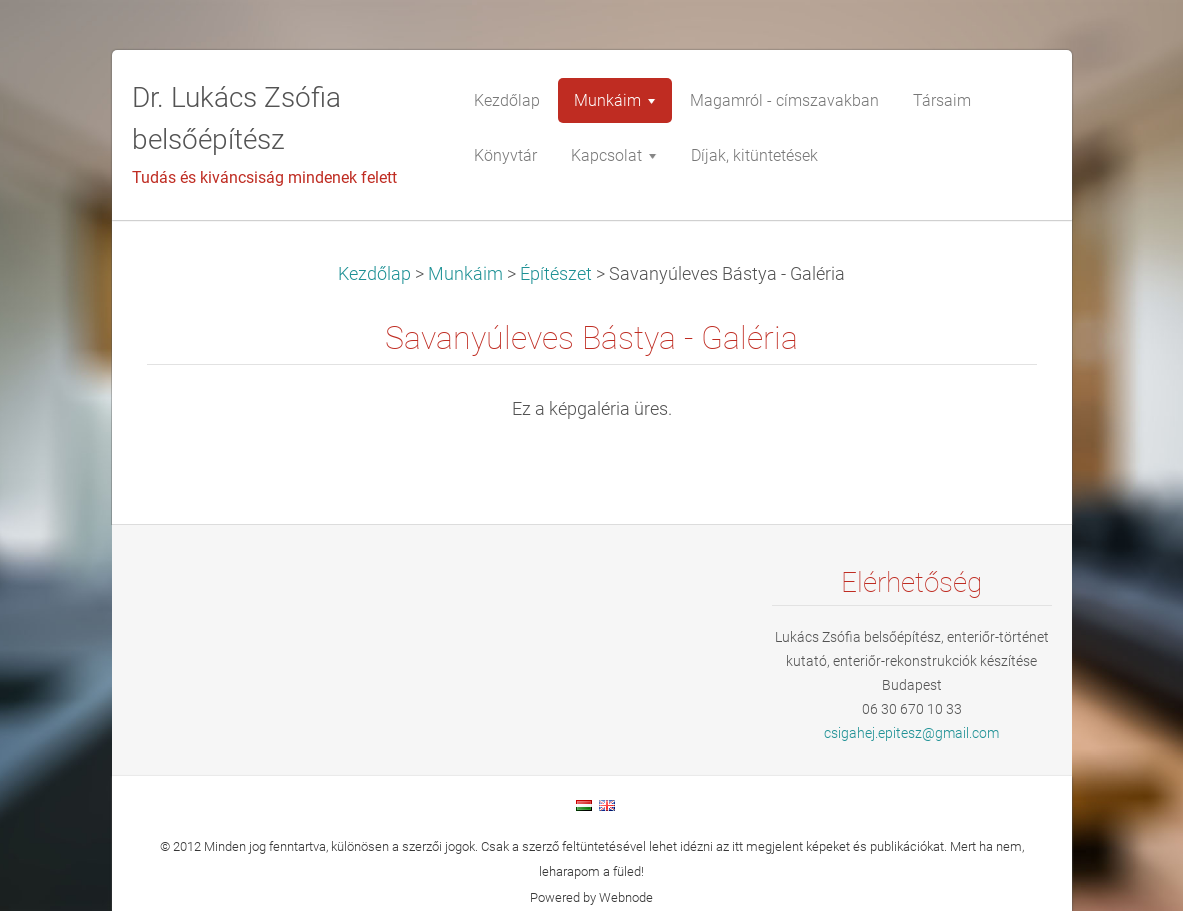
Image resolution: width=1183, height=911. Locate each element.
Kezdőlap (374, 274)
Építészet (556, 274)
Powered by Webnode (591, 897)
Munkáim (465, 274)
